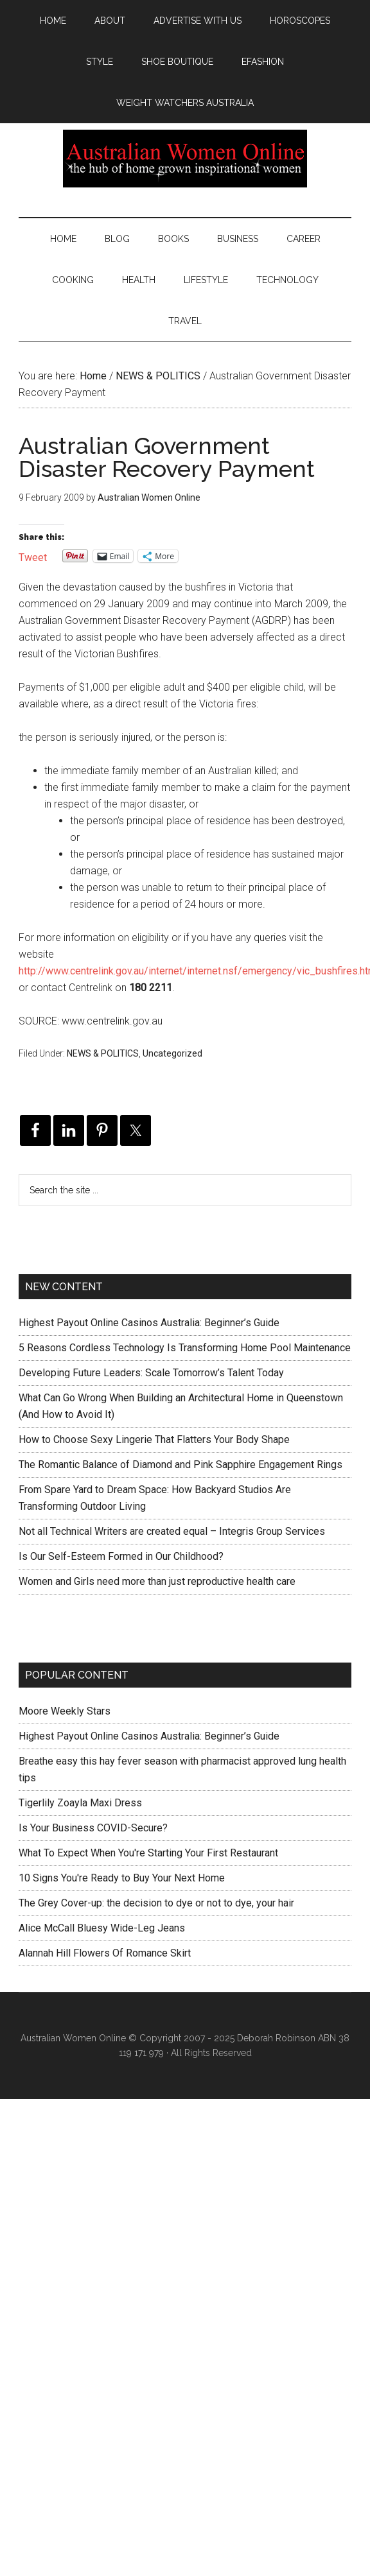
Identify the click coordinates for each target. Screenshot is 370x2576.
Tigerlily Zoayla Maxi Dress (80, 1803)
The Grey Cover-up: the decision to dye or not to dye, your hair (156, 1903)
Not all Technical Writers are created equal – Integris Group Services (172, 1531)
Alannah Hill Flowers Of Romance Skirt (105, 1953)
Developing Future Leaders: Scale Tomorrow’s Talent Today (151, 1373)
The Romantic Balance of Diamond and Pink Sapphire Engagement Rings (180, 1464)
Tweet (33, 556)
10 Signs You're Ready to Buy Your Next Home (122, 1878)
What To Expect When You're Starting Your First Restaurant (148, 1853)
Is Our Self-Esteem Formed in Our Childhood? (121, 1556)
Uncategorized (172, 1053)
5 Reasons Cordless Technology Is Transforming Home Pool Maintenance (185, 1348)
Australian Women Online (185, 158)
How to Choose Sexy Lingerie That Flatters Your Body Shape (154, 1439)
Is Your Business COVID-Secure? (93, 1828)
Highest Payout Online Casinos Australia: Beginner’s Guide (149, 1323)
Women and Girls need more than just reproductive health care (157, 1581)
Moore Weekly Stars (64, 1711)
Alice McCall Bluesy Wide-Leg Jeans (102, 1928)
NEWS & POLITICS (103, 1053)
